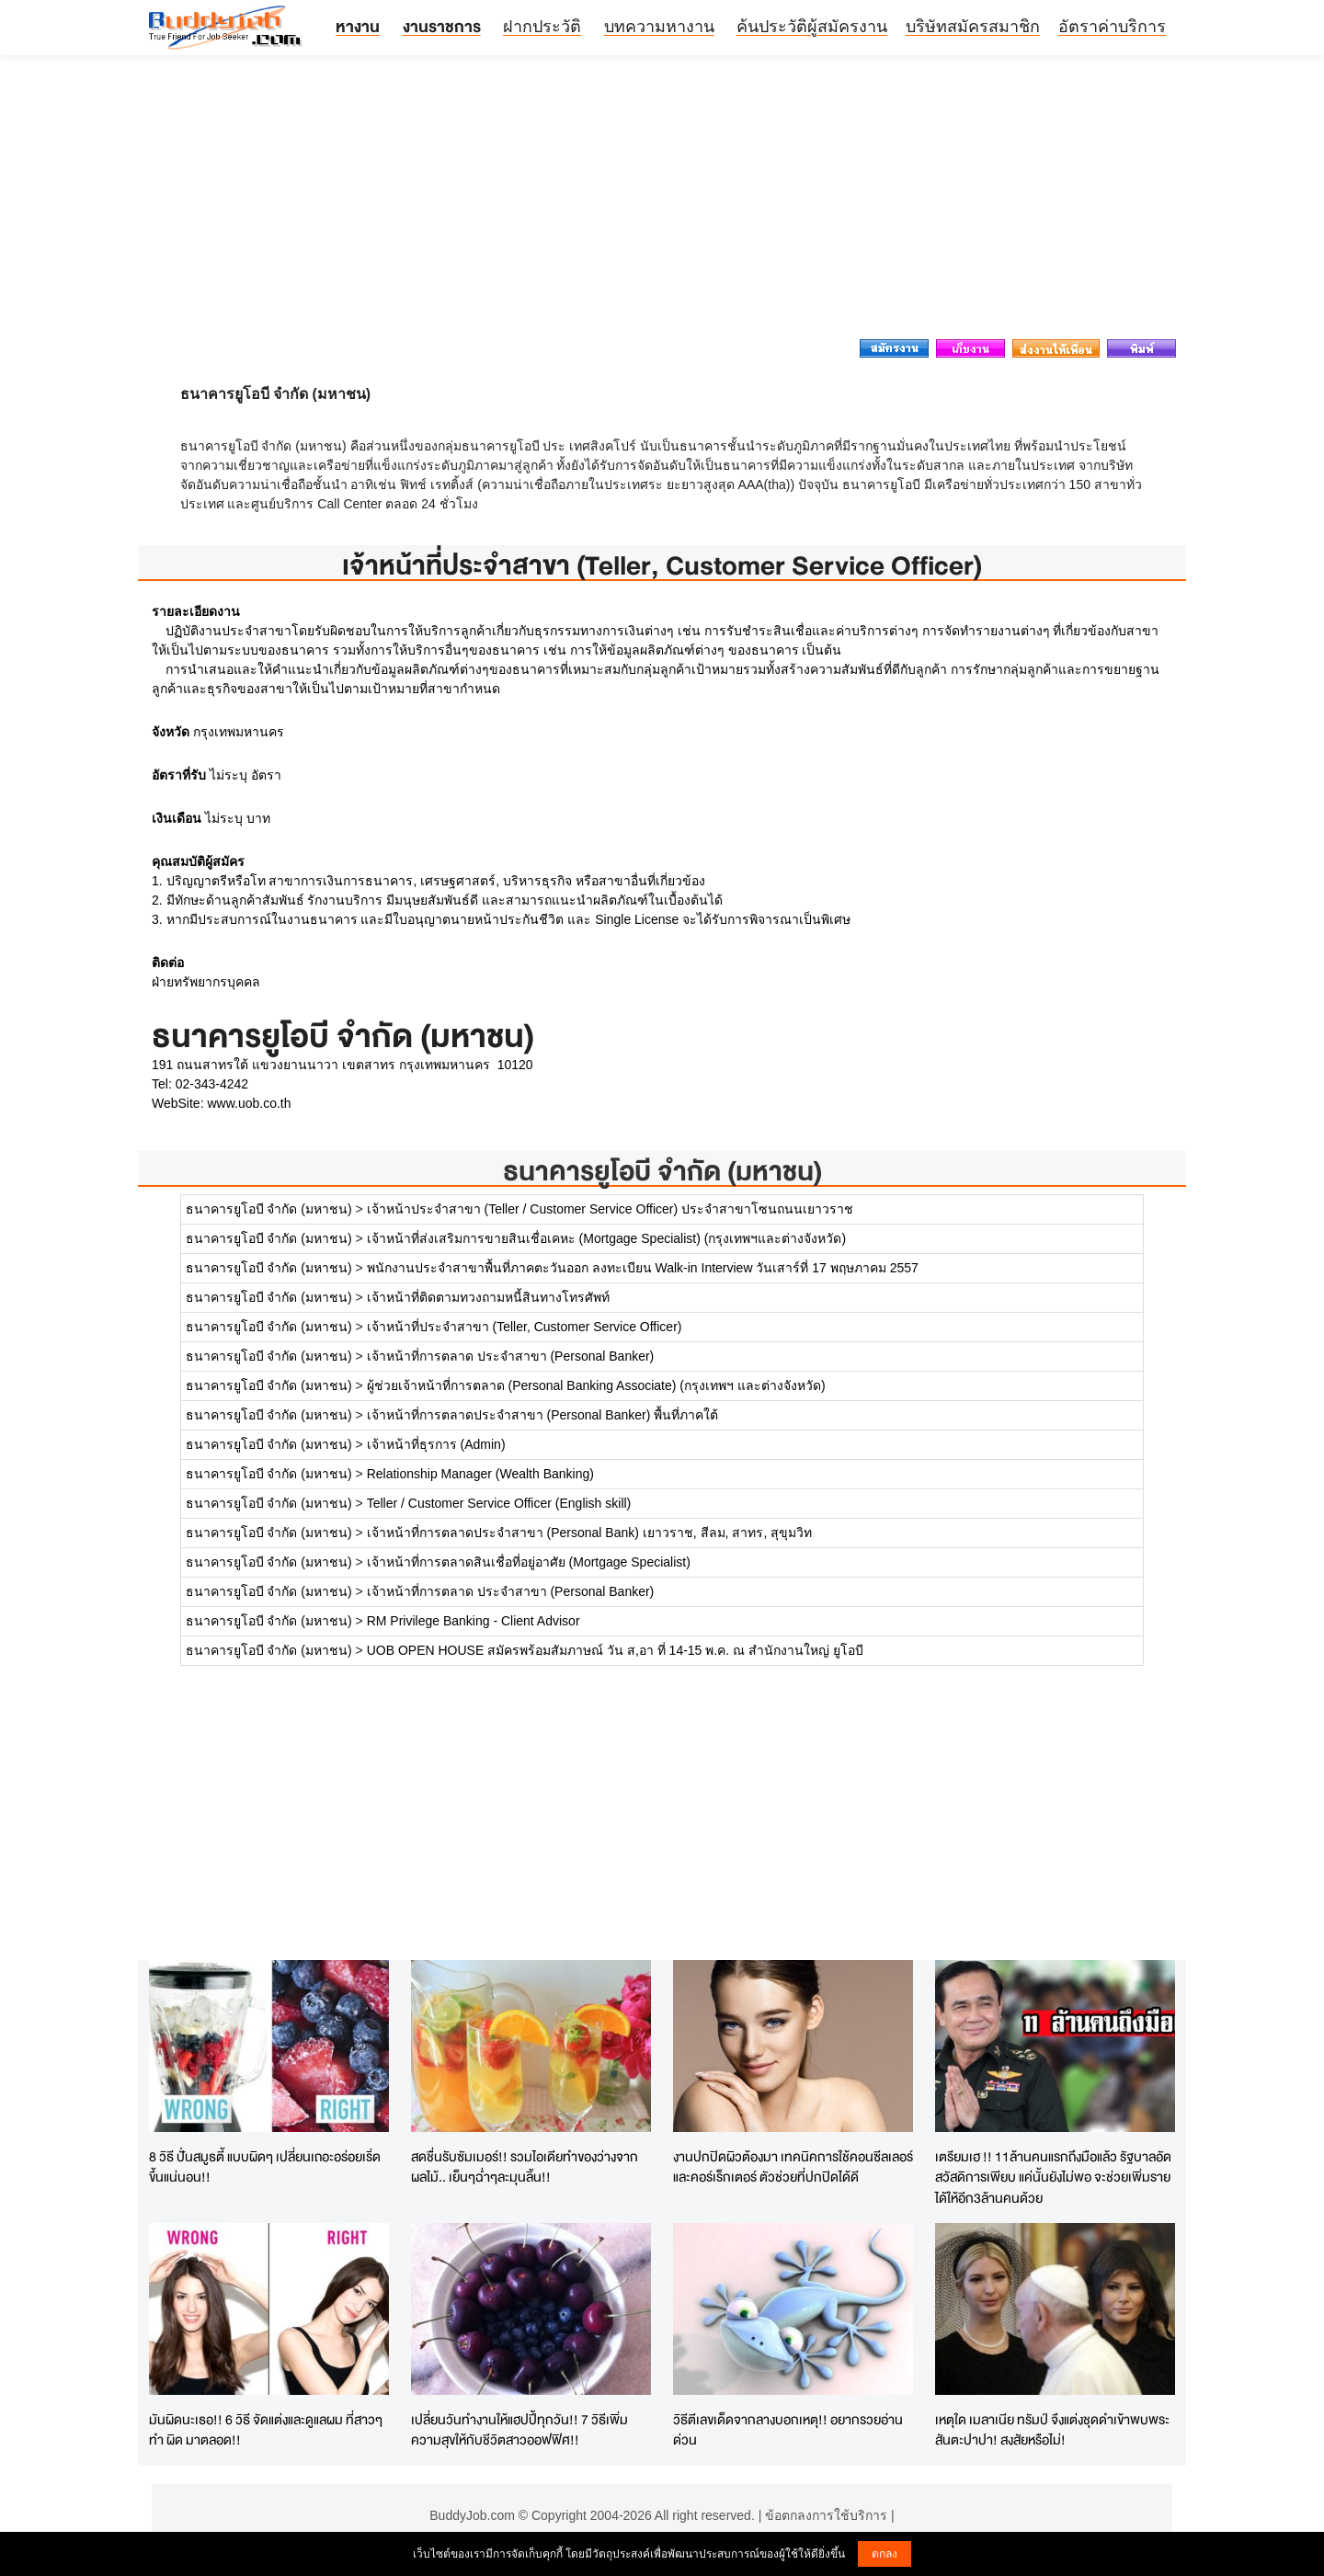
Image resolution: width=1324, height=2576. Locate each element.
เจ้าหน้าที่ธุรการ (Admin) (436, 1444)
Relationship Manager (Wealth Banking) (480, 1473)
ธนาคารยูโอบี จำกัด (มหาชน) (662, 1170)
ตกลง (884, 2554)
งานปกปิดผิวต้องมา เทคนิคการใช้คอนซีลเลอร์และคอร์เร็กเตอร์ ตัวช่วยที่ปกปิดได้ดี (793, 2167)
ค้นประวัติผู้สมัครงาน (811, 26)
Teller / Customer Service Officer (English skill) (499, 1503)
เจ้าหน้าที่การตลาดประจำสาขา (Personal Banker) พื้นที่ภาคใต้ (543, 1415)
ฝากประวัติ (542, 26)
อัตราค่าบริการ (1112, 26)
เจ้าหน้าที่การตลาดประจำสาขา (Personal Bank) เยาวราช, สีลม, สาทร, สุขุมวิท (590, 1532)
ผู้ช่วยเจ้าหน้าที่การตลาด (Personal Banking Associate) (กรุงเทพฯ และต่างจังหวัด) (596, 1385)
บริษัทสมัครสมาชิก (973, 26)
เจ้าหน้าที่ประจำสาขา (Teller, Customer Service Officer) (524, 1326)
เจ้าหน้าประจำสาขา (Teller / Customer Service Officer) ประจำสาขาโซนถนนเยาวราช (610, 1209)
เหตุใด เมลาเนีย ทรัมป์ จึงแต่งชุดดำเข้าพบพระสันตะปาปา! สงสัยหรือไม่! (1052, 2430)
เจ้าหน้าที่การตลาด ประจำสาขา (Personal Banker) (511, 1356)
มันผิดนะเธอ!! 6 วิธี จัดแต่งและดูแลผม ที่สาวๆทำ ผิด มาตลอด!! (265, 2430)
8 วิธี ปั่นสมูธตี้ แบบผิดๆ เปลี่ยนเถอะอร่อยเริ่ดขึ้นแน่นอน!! (265, 2167)
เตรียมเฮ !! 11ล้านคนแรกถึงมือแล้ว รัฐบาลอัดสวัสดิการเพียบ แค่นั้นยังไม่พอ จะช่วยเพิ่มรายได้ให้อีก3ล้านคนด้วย (1053, 2177)
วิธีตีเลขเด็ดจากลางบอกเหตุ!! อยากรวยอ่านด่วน (788, 2430)
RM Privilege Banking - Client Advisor (473, 1620)
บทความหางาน (659, 26)
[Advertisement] (662, 202)
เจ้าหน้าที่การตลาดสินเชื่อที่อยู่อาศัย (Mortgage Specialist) (529, 1562)
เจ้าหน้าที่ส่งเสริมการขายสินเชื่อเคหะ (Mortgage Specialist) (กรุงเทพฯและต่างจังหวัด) (606, 1238)
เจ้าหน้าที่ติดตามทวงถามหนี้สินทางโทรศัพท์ (488, 1297)
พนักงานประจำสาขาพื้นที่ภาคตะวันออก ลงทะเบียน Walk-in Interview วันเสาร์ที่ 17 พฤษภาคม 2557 (643, 1267)
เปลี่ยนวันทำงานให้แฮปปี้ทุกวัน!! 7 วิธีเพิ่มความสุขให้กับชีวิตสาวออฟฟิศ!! (519, 2430)
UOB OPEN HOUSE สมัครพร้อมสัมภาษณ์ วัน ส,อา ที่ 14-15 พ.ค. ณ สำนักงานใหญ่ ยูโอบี (615, 1650)
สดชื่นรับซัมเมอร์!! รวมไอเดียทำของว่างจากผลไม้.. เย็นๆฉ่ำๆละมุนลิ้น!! (524, 2167)
